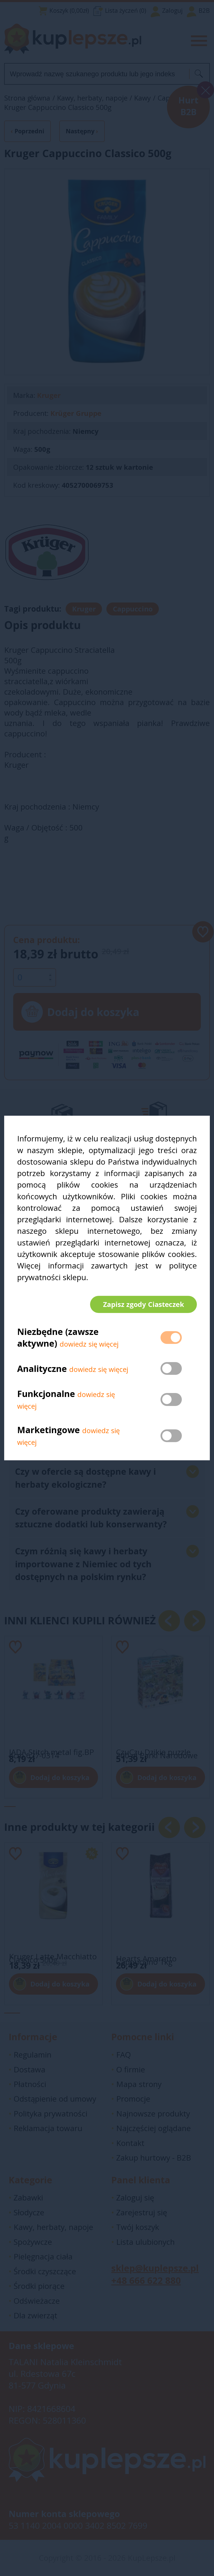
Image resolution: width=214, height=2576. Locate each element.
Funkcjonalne (46, 1393)
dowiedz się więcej (89, 1344)
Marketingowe (48, 1430)
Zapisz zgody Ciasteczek (143, 1304)
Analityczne (43, 1368)
